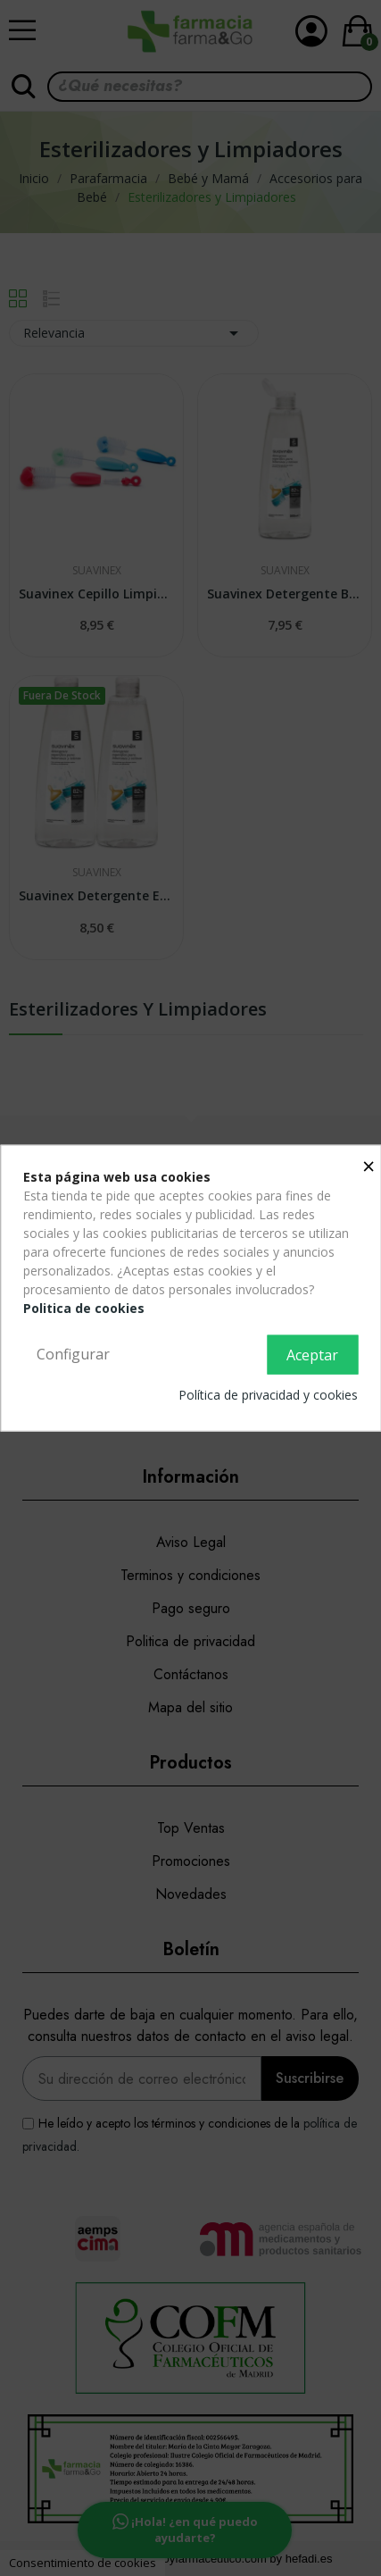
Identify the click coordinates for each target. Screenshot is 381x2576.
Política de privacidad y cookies (268, 1393)
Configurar (73, 1354)
